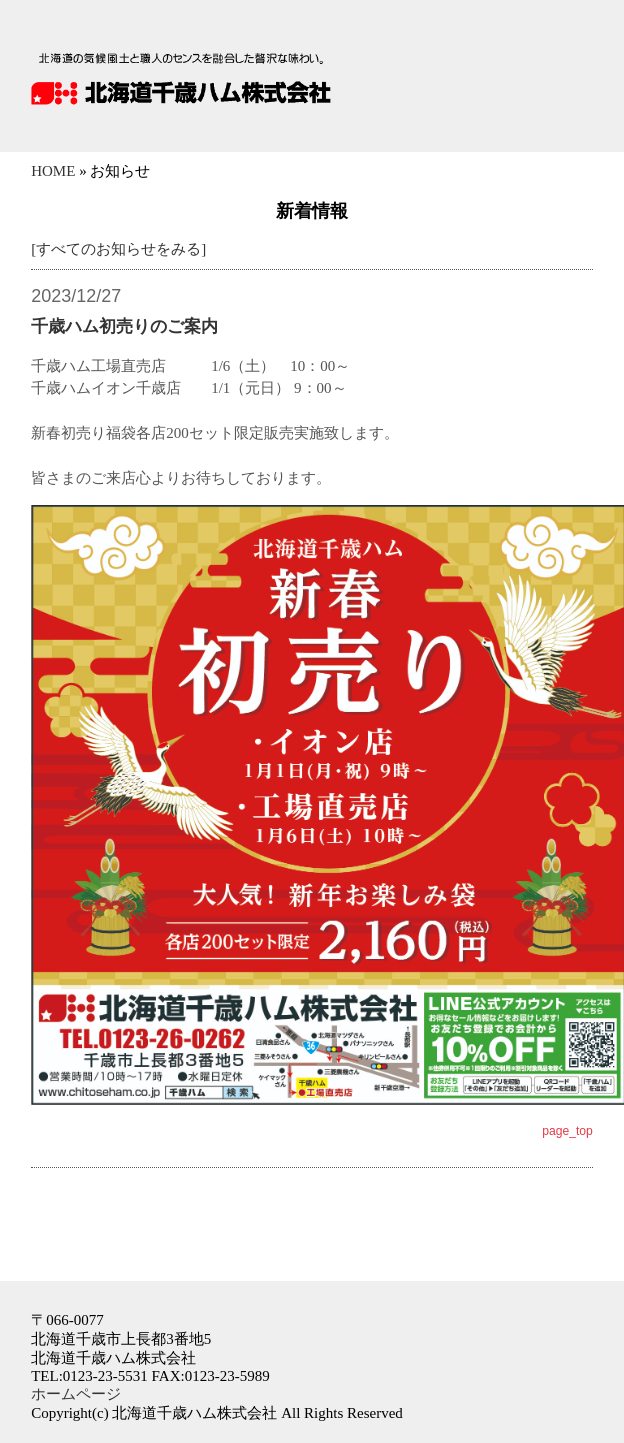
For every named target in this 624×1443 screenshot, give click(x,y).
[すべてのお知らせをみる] (118, 249)
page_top (567, 1131)
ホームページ (76, 1394)
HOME (53, 171)
